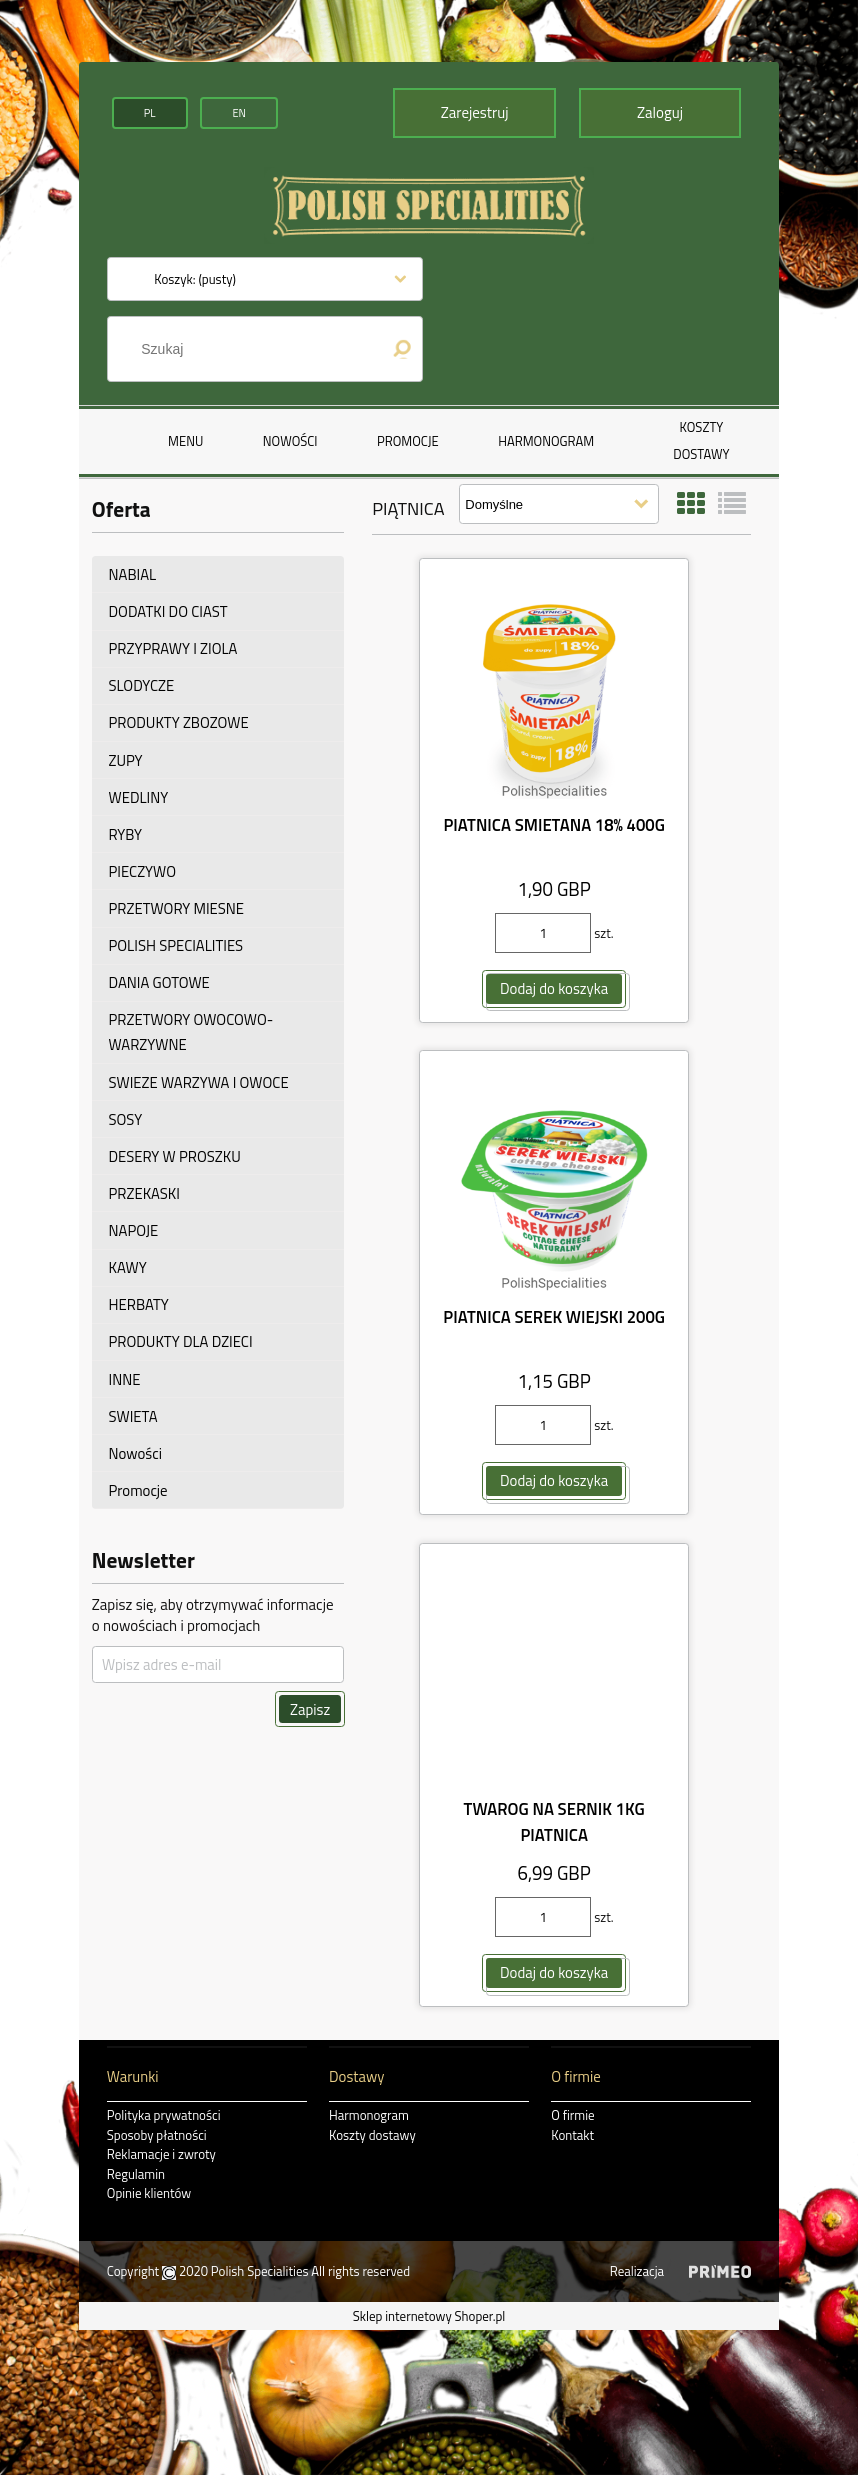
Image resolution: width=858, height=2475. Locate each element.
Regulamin (136, 2174)
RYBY (126, 834)
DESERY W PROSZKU (175, 1156)
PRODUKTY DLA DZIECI (181, 1341)
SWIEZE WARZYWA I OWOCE (199, 1081)
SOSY (126, 1119)
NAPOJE (134, 1230)
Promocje (138, 1490)
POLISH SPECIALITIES (176, 945)
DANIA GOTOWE (159, 982)
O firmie (572, 2115)
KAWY (128, 1267)
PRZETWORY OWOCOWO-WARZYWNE (191, 1032)
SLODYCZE (142, 685)
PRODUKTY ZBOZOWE (179, 722)
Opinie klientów (149, 2193)
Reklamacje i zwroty (161, 2154)
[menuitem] (185, 441)
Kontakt (572, 2135)
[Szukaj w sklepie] (253, 349)
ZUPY (126, 759)
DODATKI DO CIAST (168, 611)
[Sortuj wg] (559, 504)
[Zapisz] (310, 1709)
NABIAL (133, 574)
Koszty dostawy (372, 2135)
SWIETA (133, 1416)
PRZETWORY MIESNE (177, 908)
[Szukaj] (402, 349)
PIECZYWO (143, 871)
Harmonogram (369, 2115)
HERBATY (139, 1304)
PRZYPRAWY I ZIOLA (173, 648)
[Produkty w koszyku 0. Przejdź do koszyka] (195, 279)
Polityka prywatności (164, 2115)
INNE (125, 1378)
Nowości (135, 1453)
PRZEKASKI (144, 1193)
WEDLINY (139, 797)
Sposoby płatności (157, 2135)
